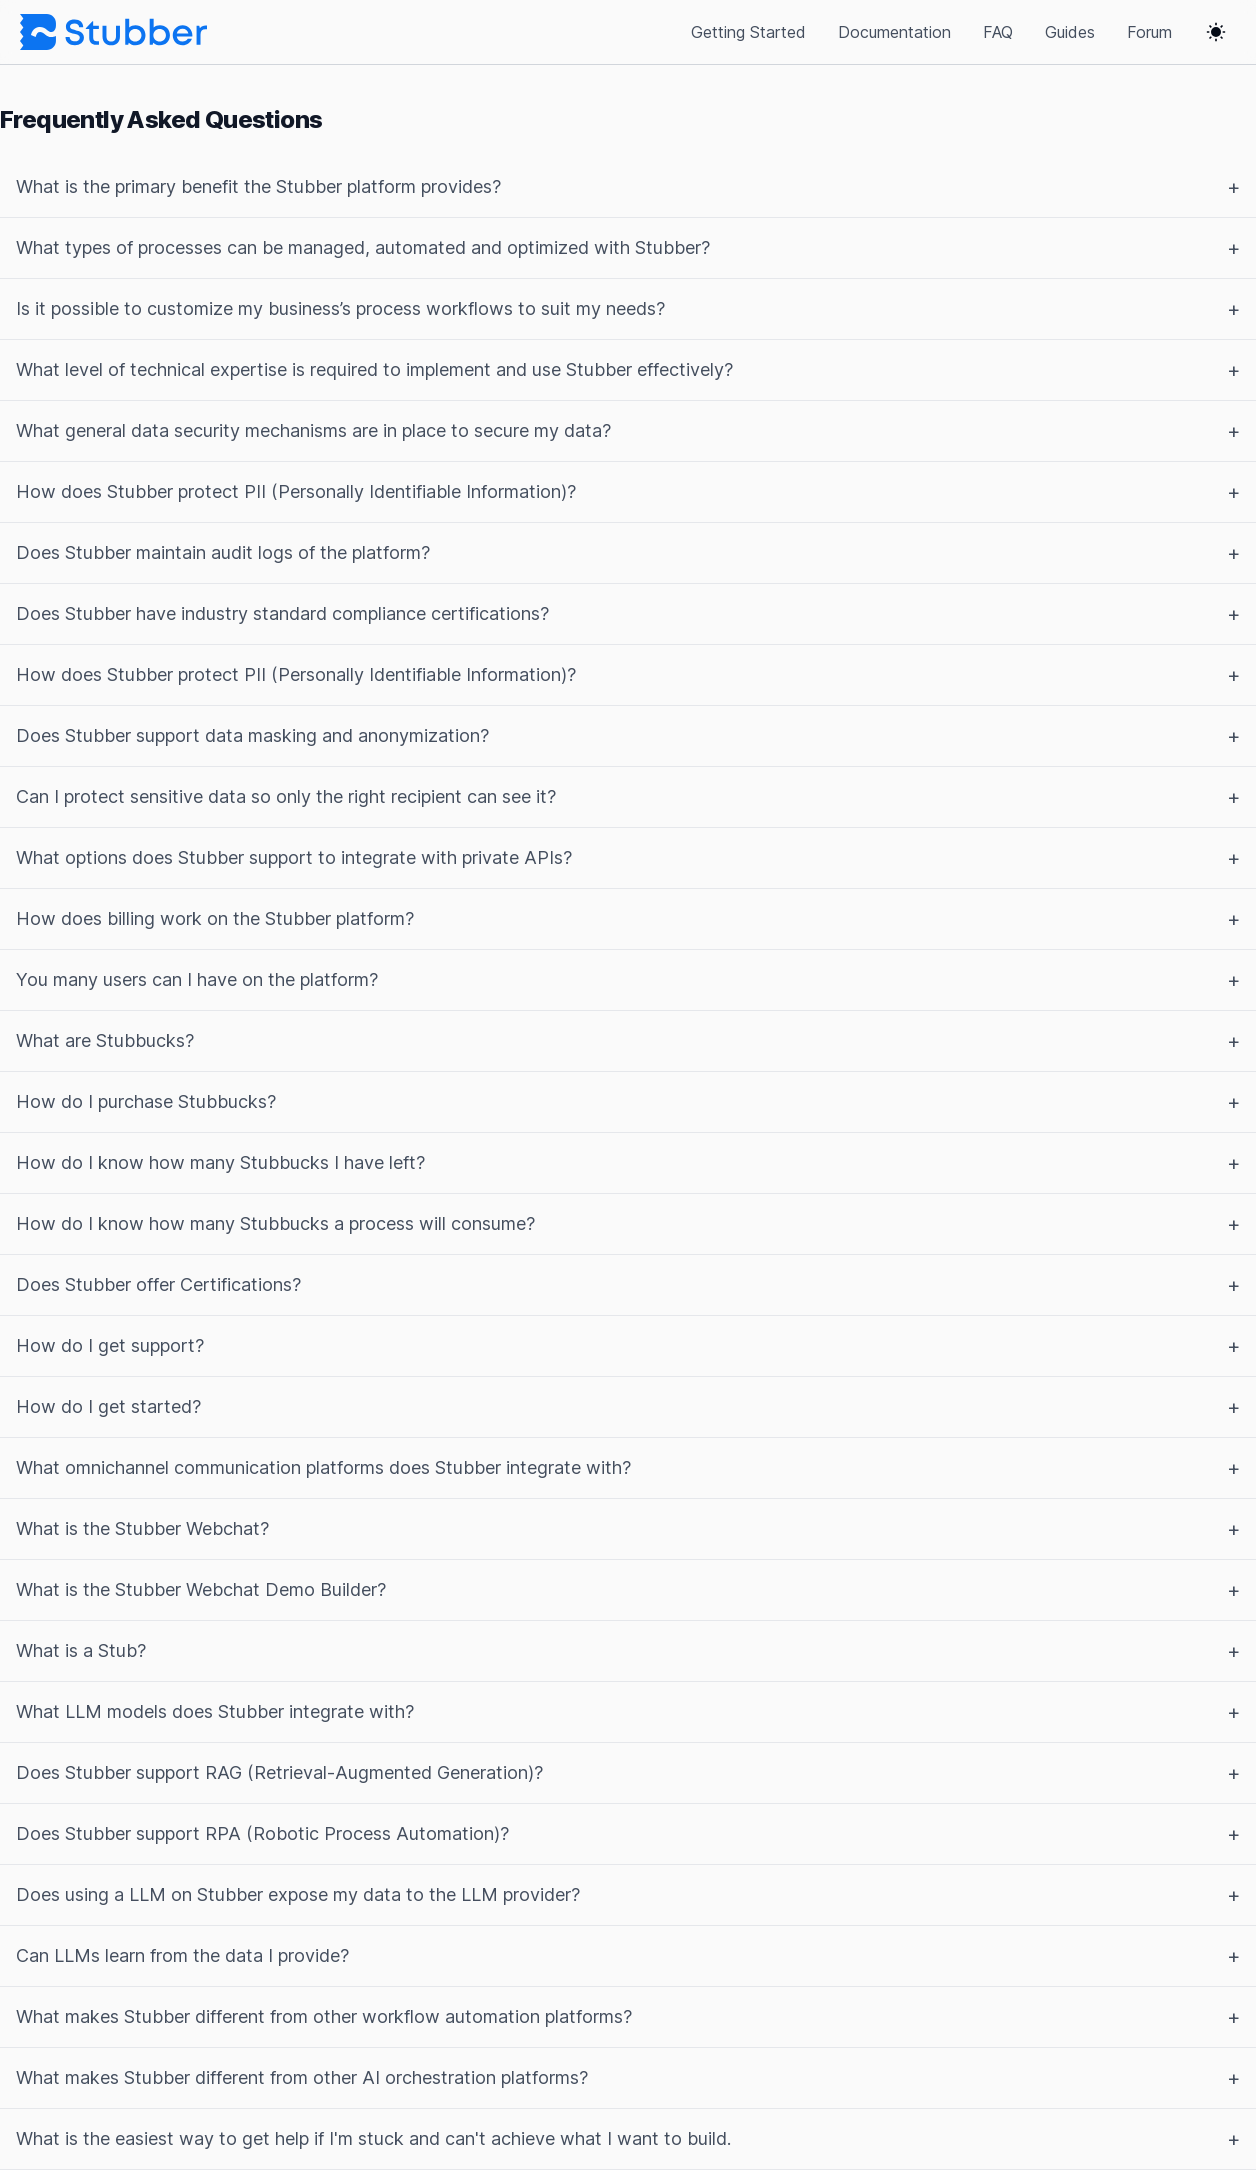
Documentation (894, 32)
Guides (1070, 32)
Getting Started (748, 32)
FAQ (998, 32)
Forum (1149, 32)
